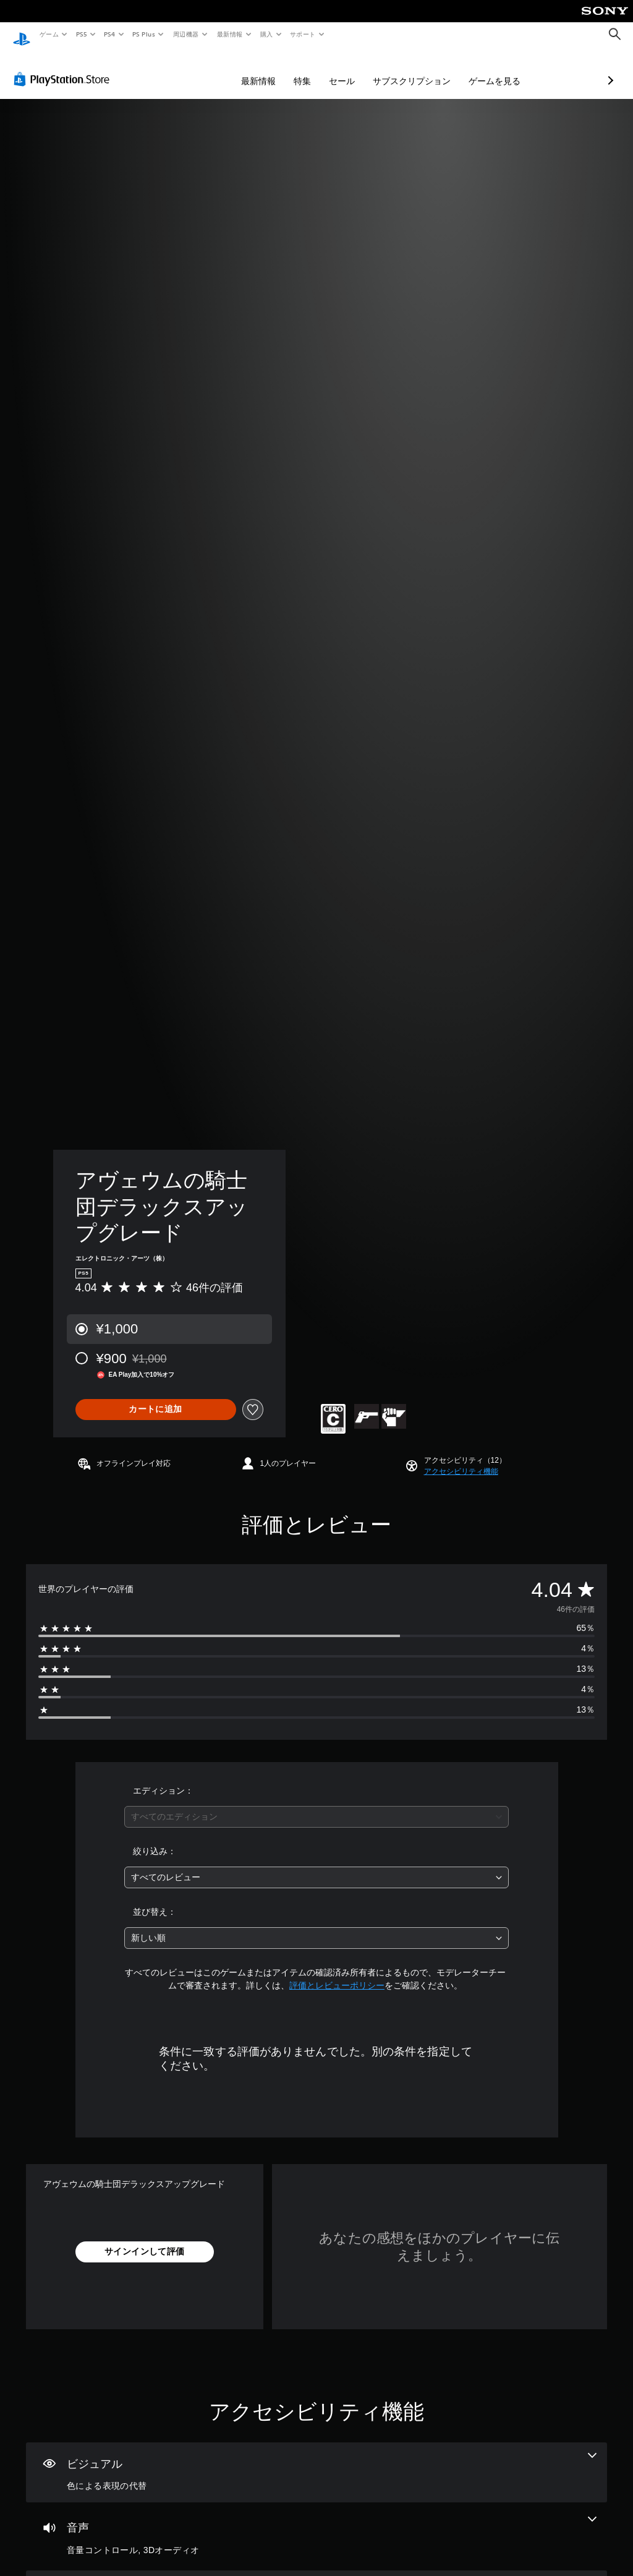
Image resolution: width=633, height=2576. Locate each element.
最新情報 (229, 34)
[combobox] (316, 1805)
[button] (461, 1459)
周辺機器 (186, 34)
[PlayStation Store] (64, 67)
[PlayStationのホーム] (21, 34)
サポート (303, 34)
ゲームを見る (429, 69)
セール (276, 69)
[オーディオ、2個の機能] (316, 2524)
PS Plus (144, 34)
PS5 (81, 34)
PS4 (110, 34)
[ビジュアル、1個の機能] (316, 2461)
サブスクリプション (346, 69)
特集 (236, 69)
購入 (266, 34)
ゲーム (48, 34)
